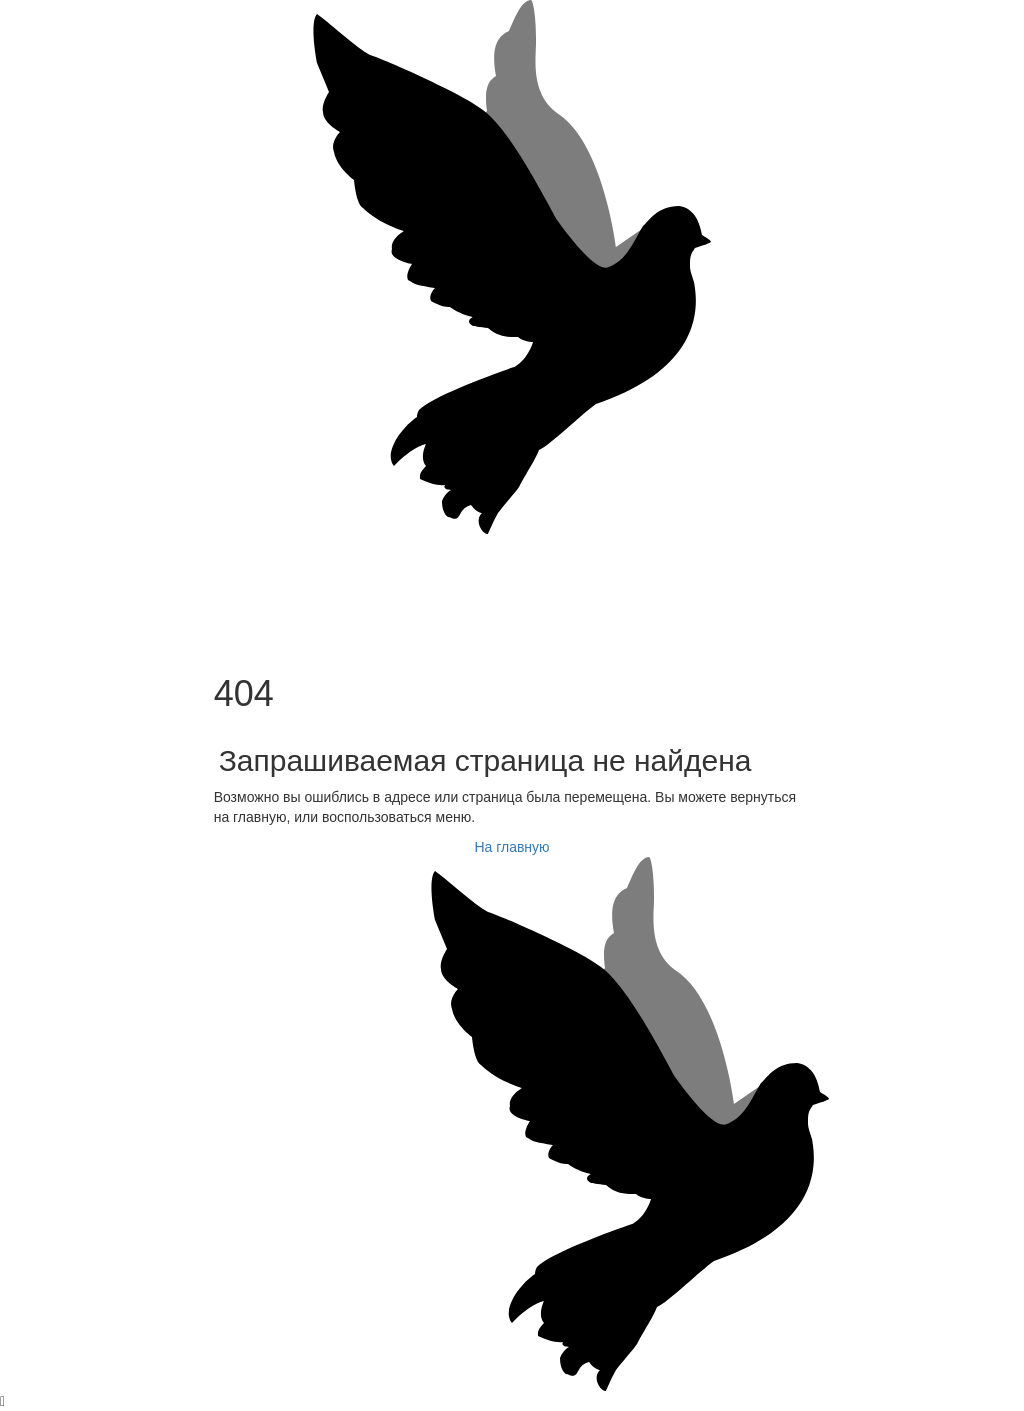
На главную (511, 847)
